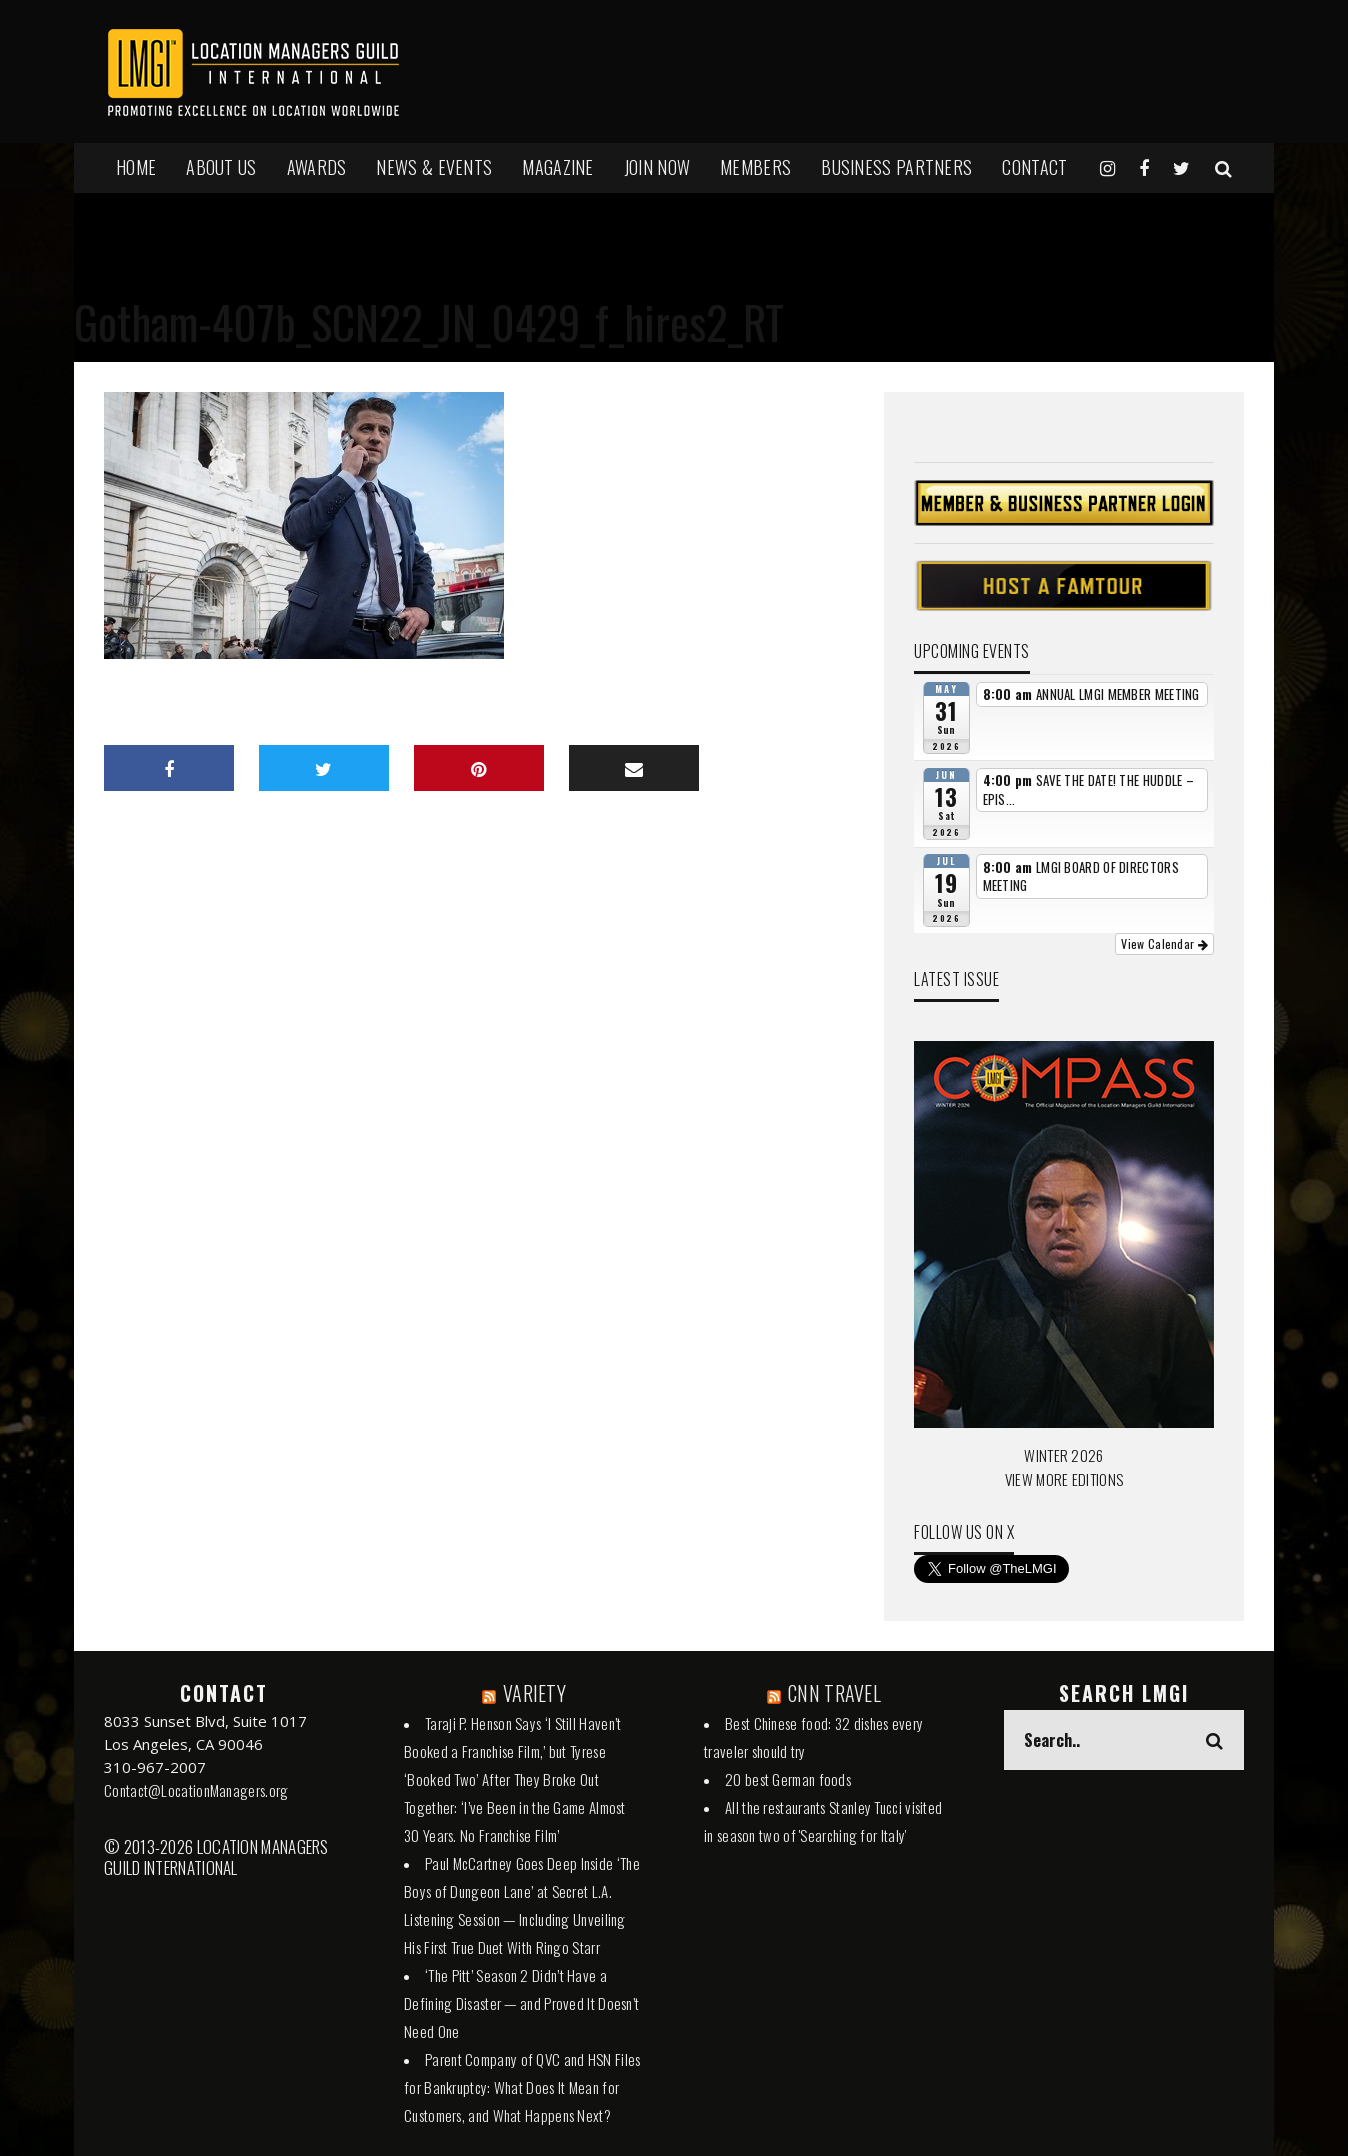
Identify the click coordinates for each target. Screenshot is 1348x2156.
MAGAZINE (557, 167)
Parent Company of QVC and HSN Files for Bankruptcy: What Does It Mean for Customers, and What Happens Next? (522, 2087)
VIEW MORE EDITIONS (1064, 1479)
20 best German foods (788, 1779)
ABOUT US (221, 167)
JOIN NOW (657, 167)
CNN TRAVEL (834, 1693)
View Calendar (1164, 943)
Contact (1034, 167)
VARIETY (534, 1693)
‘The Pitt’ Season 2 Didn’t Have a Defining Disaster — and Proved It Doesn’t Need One (521, 2003)
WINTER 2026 (1063, 1455)
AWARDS (317, 167)
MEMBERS (755, 167)
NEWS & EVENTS (434, 167)
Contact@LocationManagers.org (196, 1790)
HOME (136, 167)
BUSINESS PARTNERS (896, 167)
